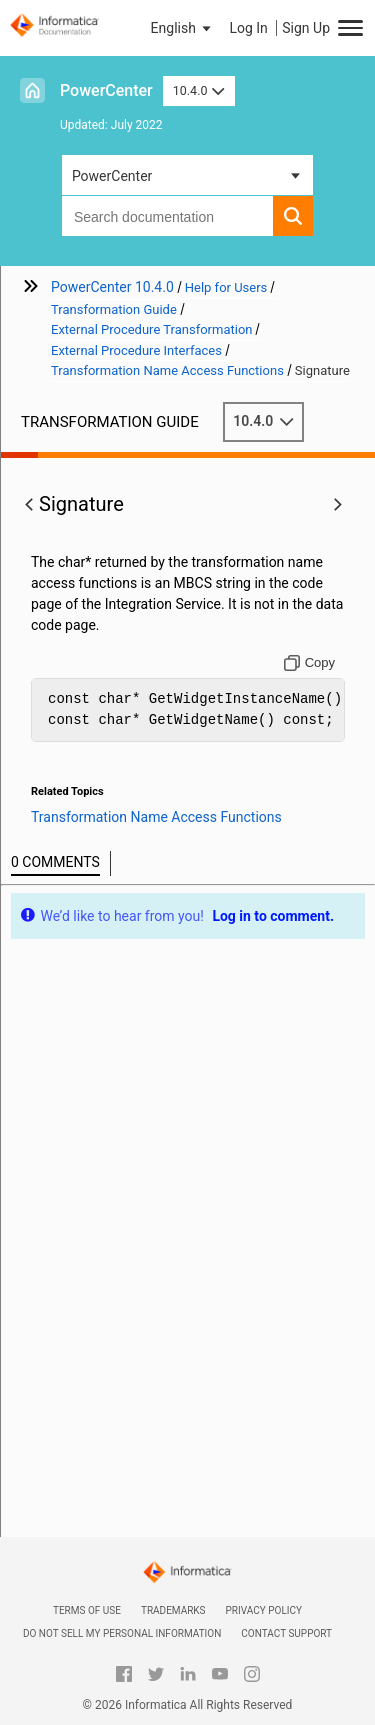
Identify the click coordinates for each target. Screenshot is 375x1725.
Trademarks (173, 1610)
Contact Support (286, 1633)
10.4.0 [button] (199, 90)
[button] (183, 28)
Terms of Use (87, 1610)
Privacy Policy (264, 1610)
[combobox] (167, 216)
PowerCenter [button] (112, 176)
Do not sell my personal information (122, 1633)
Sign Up (306, 28)
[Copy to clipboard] (309, 663)
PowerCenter (106, 90)
